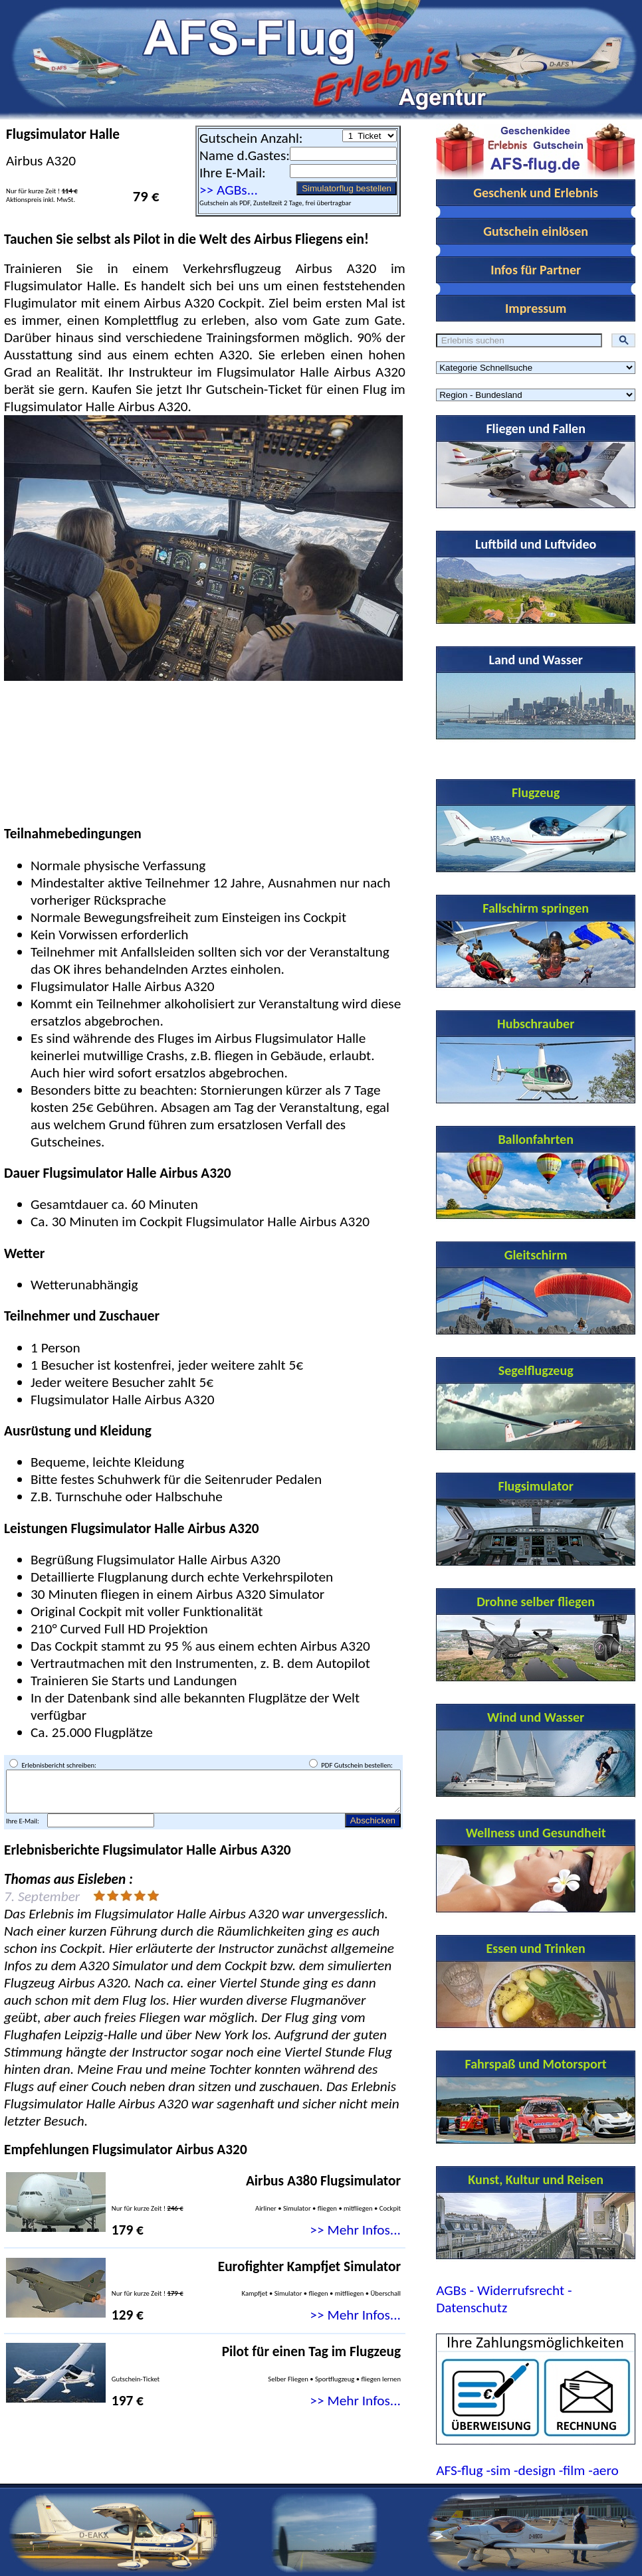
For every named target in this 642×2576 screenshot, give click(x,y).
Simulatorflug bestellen (346, 188)
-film (572, 2470)
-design (535, 2470)
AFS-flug (459, 2470)
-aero (603, 2470)
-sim (498, 2470)
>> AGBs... (228, 190)
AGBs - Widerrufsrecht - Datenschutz (504, 2299)
